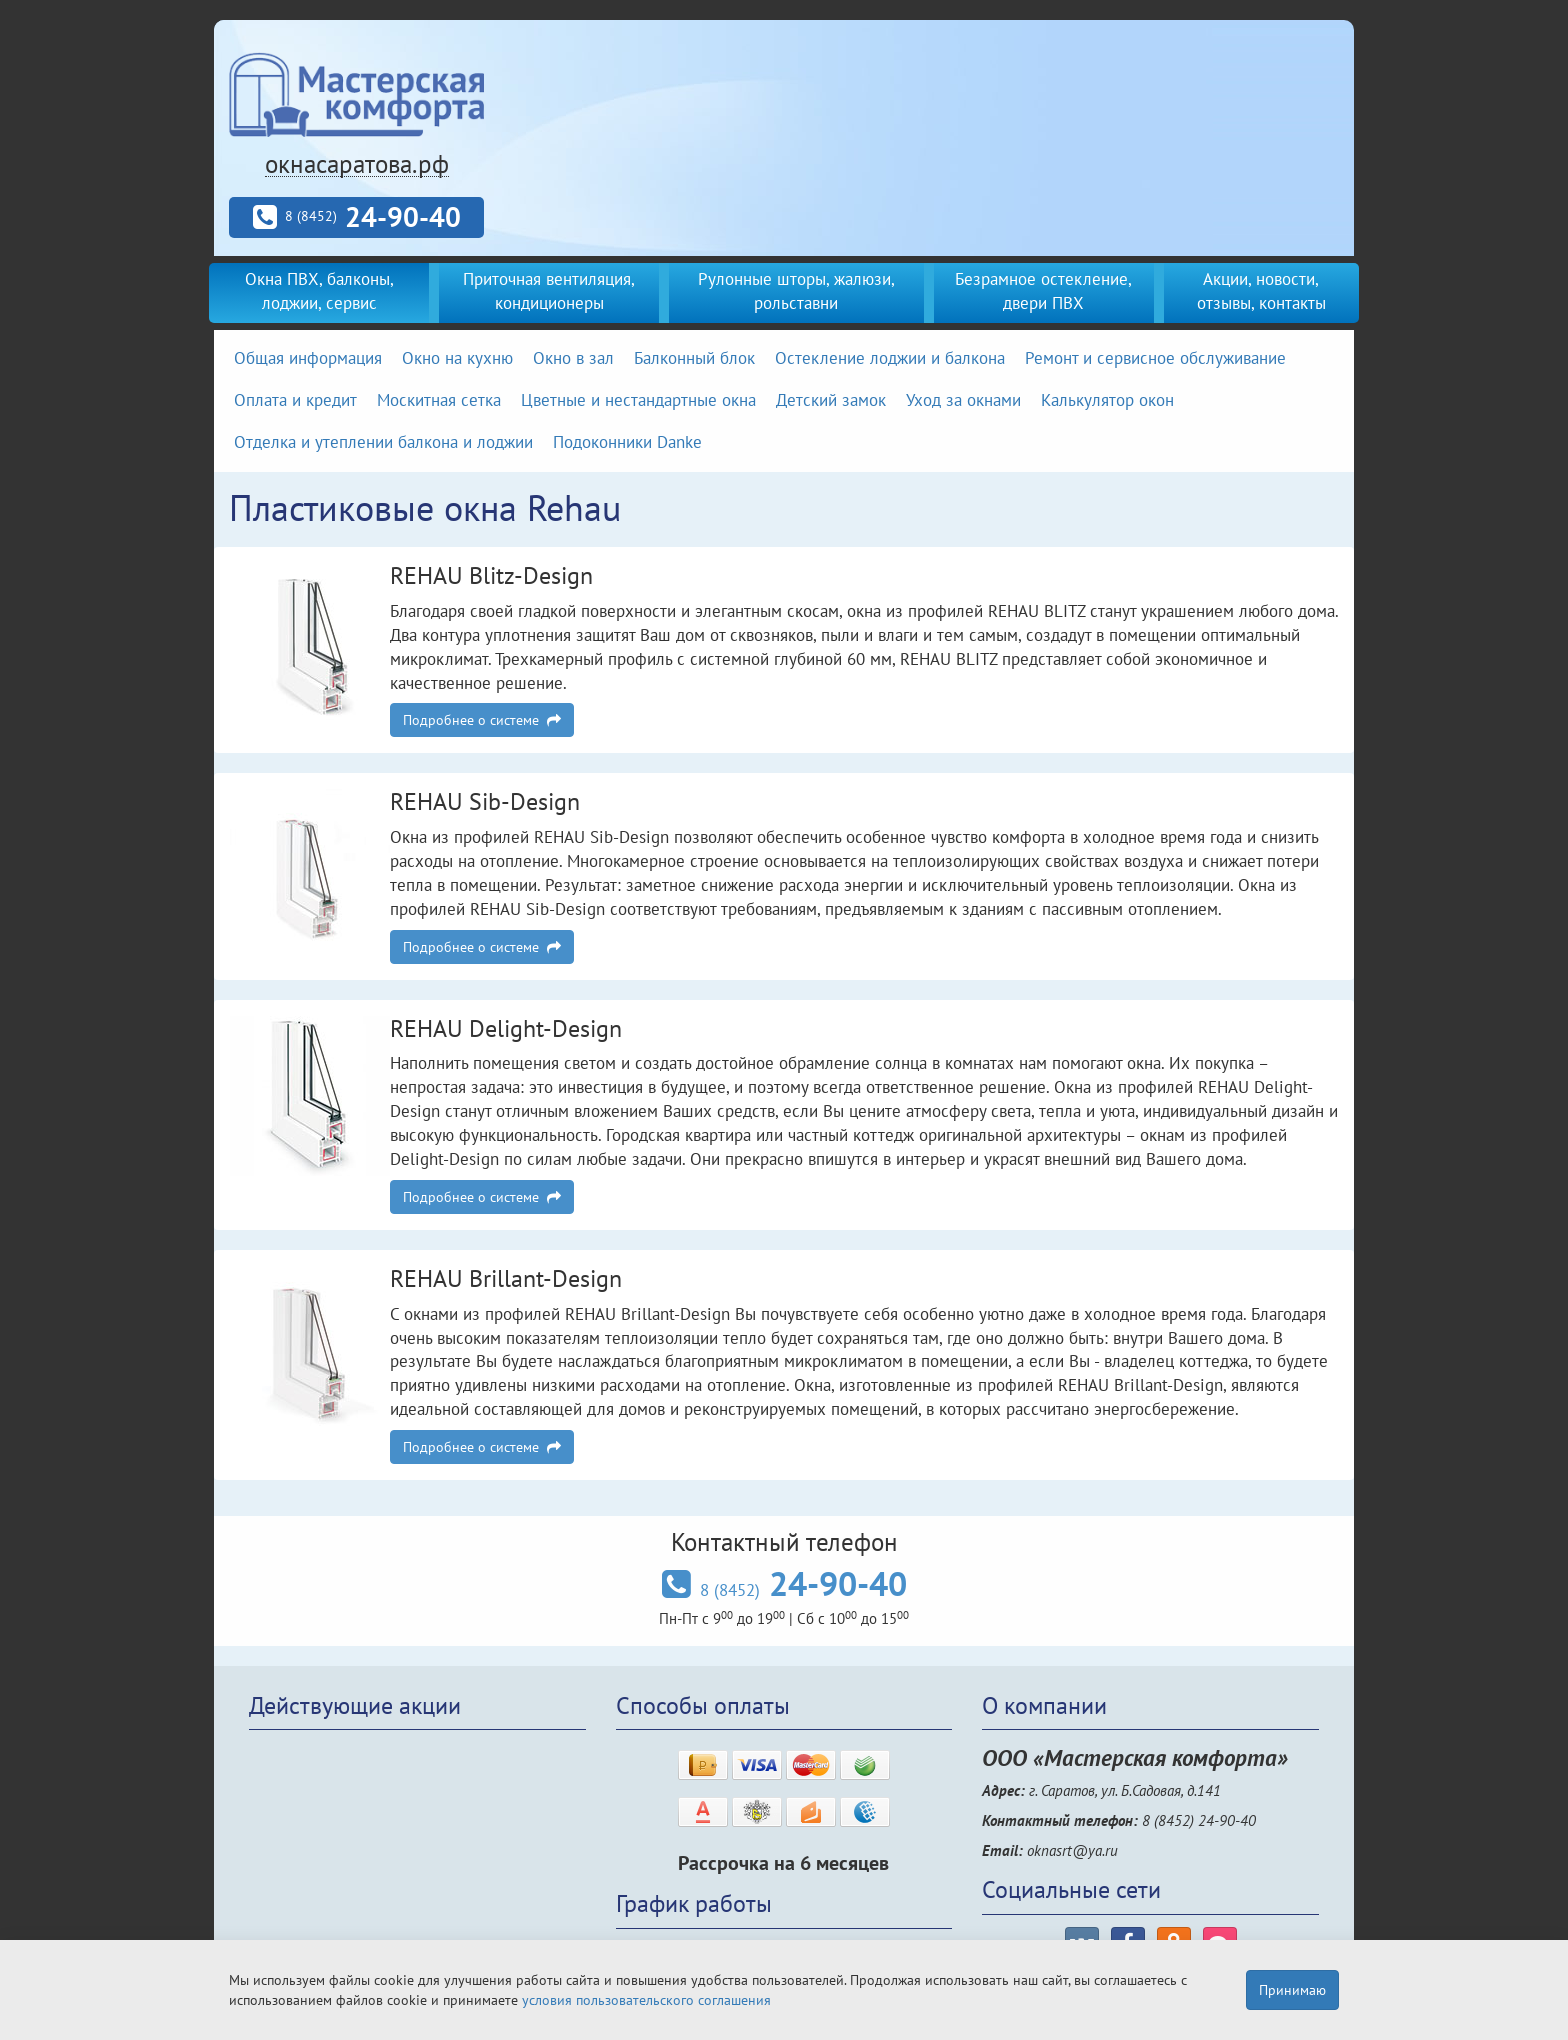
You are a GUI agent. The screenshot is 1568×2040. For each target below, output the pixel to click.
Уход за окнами (963, 400)
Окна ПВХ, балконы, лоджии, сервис (319, 291)
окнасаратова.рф (357, 164)
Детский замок (831, 400)
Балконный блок (694, 358)
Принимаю (1292, 1990)
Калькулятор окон (1107, 400)
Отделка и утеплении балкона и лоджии (383, 442)
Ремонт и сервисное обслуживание (1155, 358)
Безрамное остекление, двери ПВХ (1043, 291)
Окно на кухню (457, 358)
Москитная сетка (439, 400)
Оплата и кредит (295, 400)
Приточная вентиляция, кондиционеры (549, 291)
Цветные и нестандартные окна (638, 400)
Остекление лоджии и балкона (890, 358)
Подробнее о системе (482, 720)
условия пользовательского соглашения (646, 2000)
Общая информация (308, 358)
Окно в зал (573, 358)
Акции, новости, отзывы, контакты (1261, 291)
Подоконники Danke (627, 442)
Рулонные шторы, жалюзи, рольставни (796, 291)
